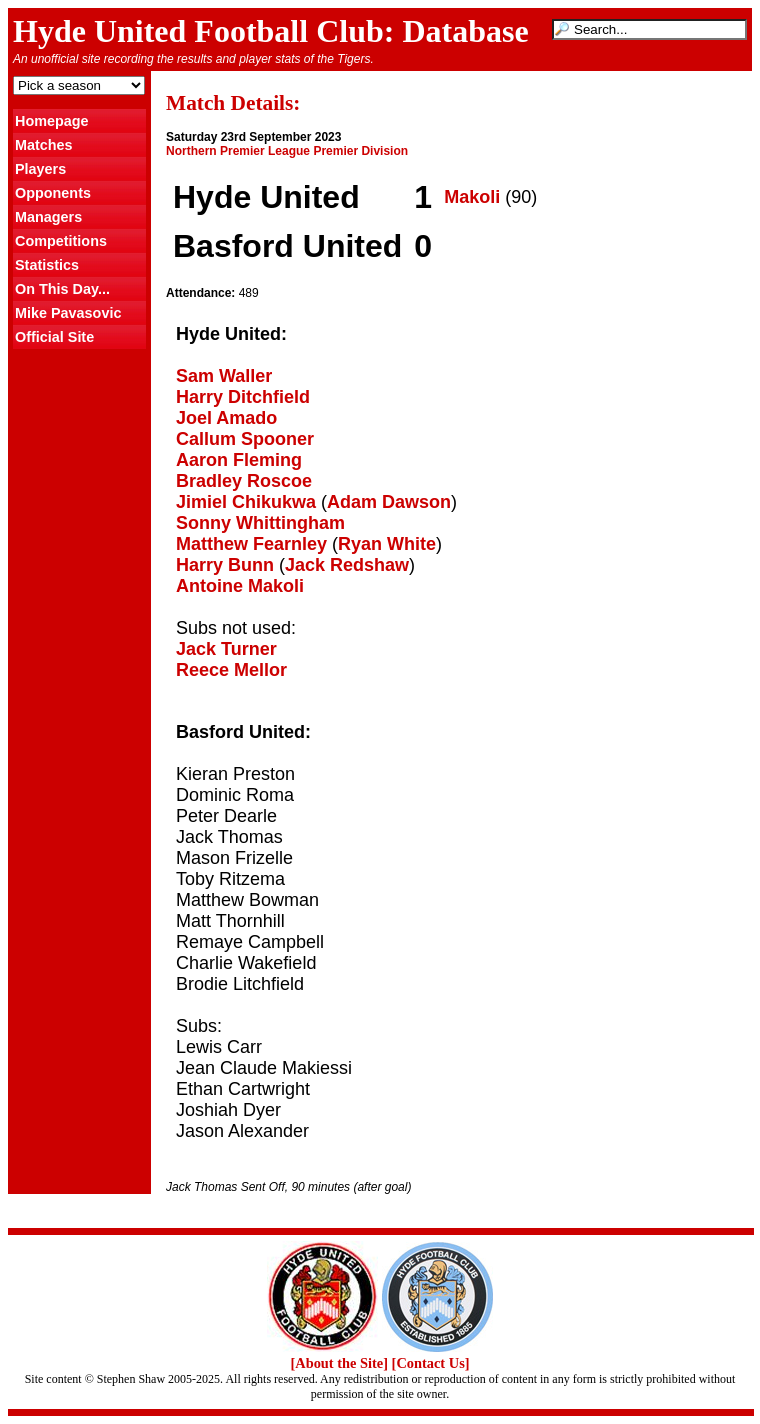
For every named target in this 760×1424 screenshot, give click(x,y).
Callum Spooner (245, 439)
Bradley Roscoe (244, 481)
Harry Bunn (225, 565)
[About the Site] (339, 1363)
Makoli (472, 197)
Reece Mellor (231, 670)
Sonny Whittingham (260, 523)
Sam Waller (224, 376)
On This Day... (62, 289)
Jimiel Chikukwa (246, 502)
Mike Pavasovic (68, 313)
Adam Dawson (389, 502)
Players (40, 169)
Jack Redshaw (347, 565)
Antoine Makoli (240, 586)
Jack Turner (226, 649)
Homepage (52, 121)
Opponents (53, 193)
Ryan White (387, 544)
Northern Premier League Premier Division (287, 151)
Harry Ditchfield (243, 397)
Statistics (47, 265)
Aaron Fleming (239, 460)
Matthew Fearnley (251, 544)
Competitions (61, 241)
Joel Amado (226, 418)
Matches (44, 145)
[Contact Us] (431, 1363)
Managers (48, 217)
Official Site (54, 337)
